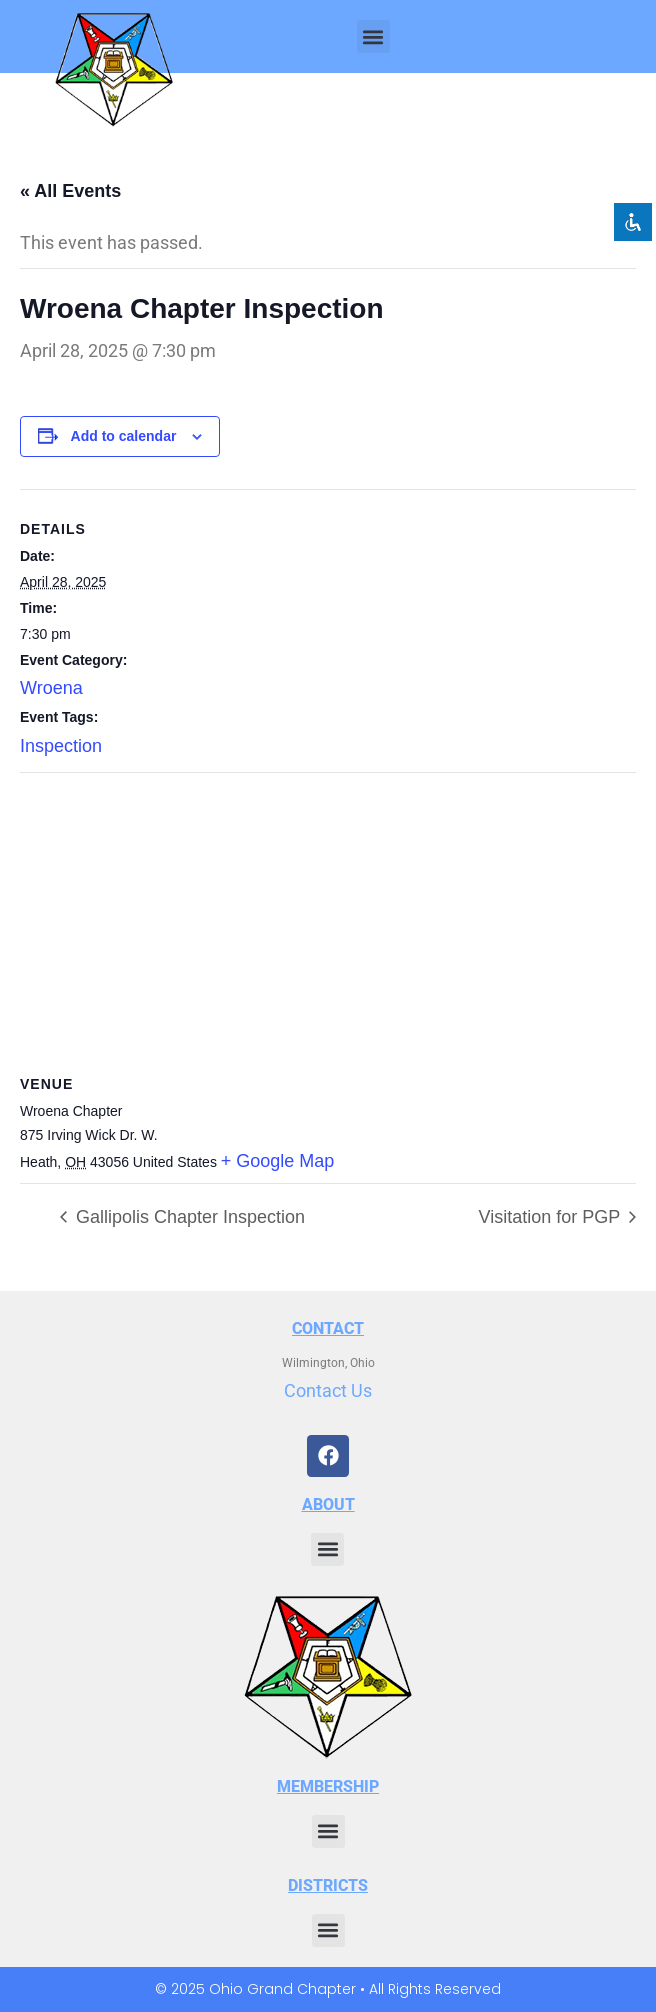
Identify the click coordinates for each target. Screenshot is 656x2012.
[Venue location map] (328, 917)
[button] (373, 36)
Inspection (61, 746)
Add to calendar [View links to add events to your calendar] (124, 436)
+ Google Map (278, 1161)
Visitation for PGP (552, 1217)
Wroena (51, 688)
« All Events (70, 191)
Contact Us (328, 1390)
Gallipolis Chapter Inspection (188, 1217)
